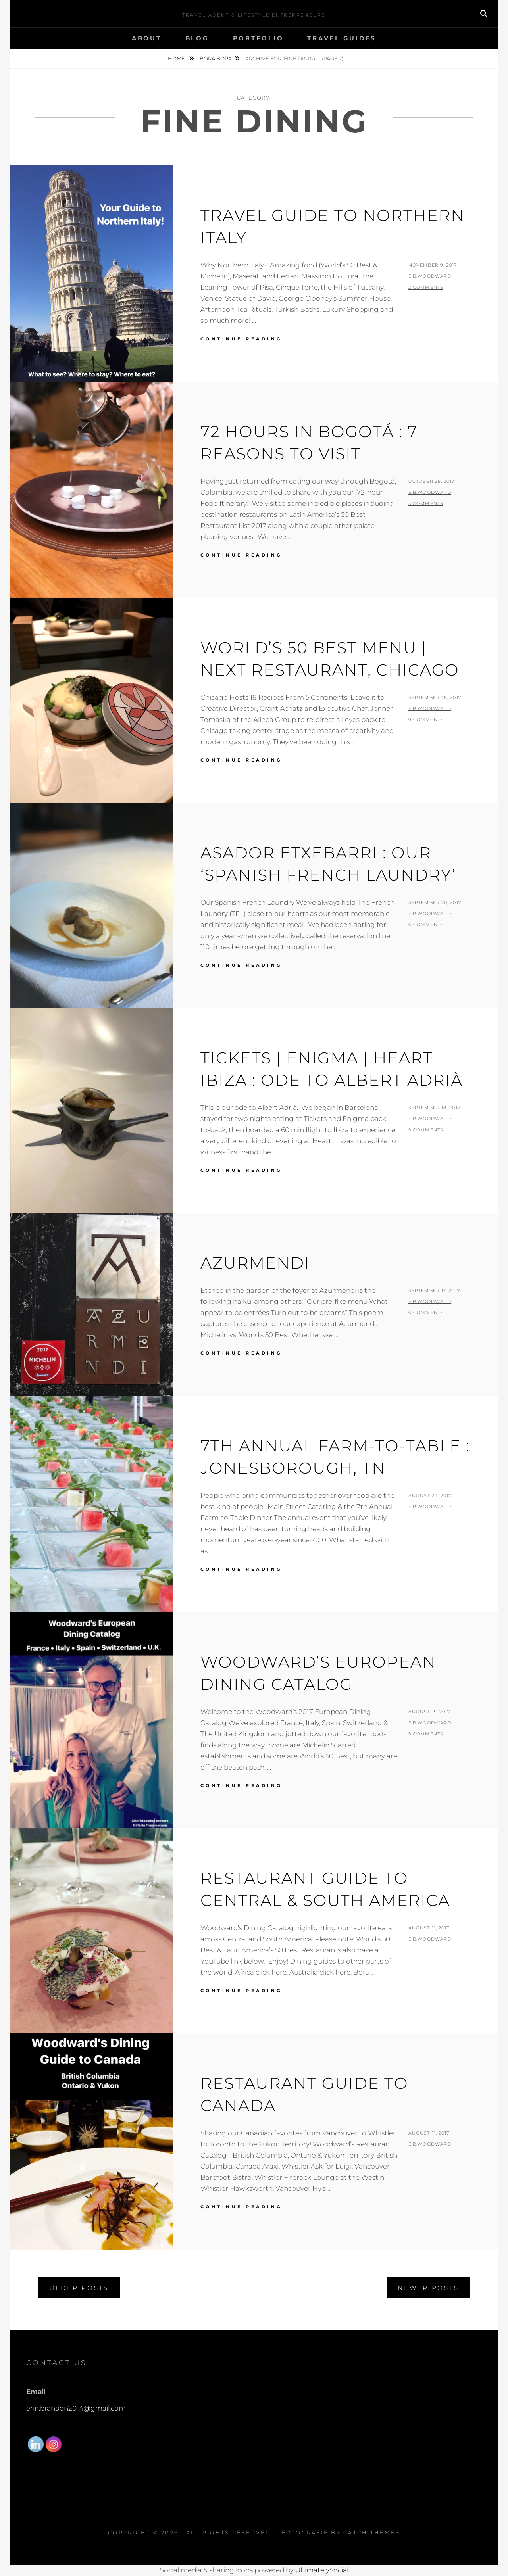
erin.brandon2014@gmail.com (76, 2408)
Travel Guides (341, 38)
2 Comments (425, 287)
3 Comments (425, 503)
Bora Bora (216, 58)
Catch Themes (371, 2532)
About (147, 38)
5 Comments (425, 1130)
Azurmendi (255, 1263)
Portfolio (258, 38)
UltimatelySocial (321, 2570)
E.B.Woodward (429, 276)
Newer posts (428, 2288)
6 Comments (426, 924)
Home (177, 58)
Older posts (79, 2288)
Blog (197, 38)
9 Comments (426, 719)
